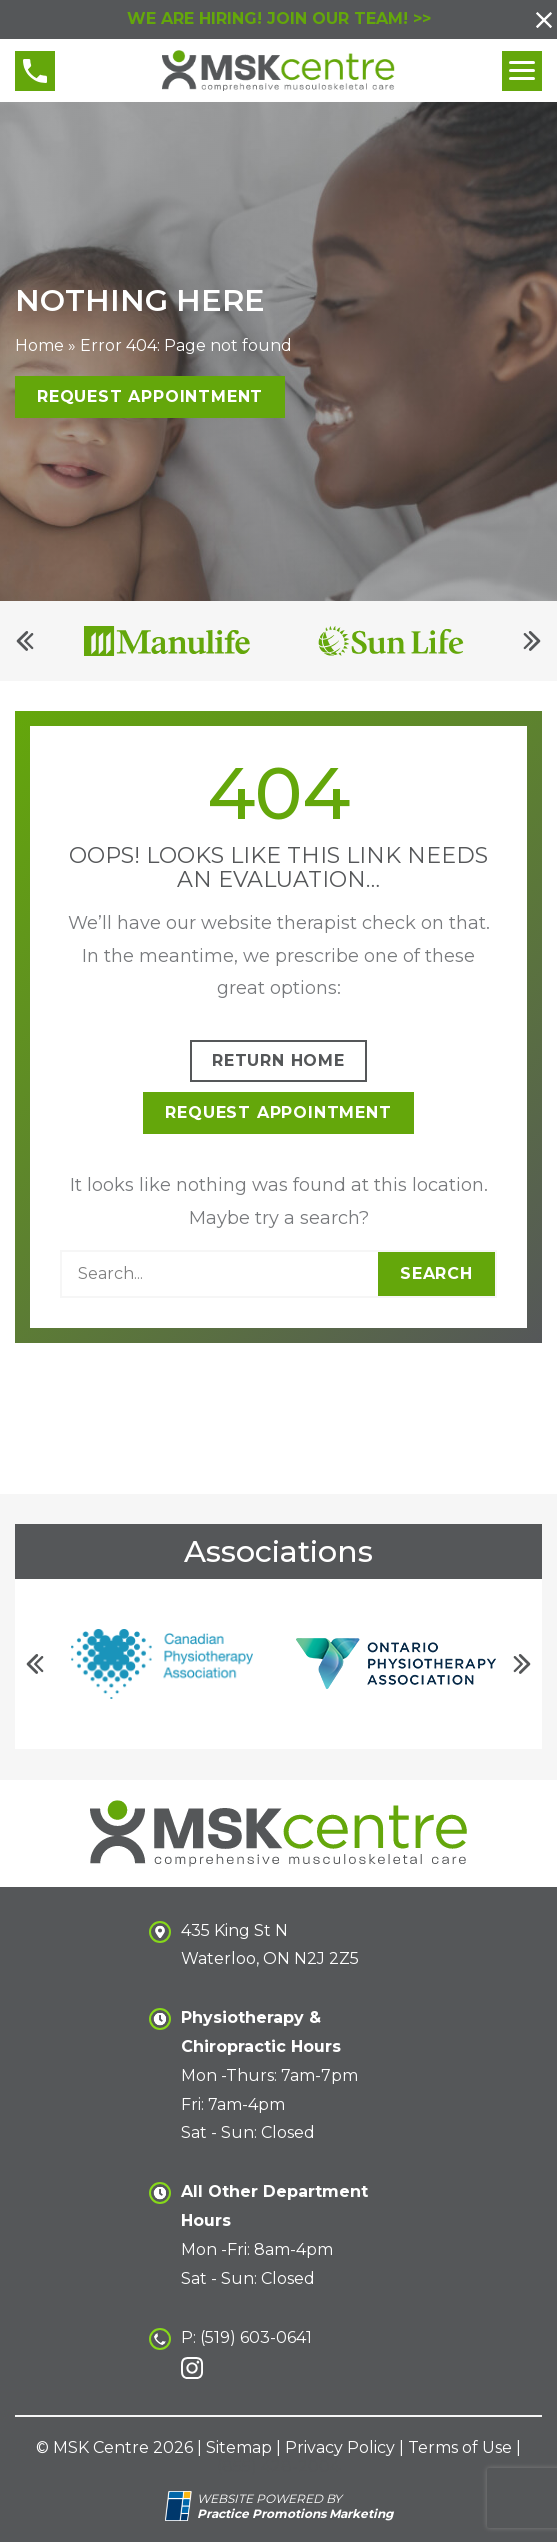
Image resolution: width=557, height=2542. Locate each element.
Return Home (278, 1061)
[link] (192, 2368)
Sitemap (239, 2447)
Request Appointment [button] (150, 397)
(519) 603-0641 (256, 2337)
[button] (544, 20)
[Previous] (25, 642)
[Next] (532, 642)
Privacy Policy (340, 2447)
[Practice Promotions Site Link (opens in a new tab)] (181, 2506)
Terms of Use (460, 2447)
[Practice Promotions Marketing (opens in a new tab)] (295, 2513)
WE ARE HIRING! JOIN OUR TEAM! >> (279, 18)
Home (39, 346)
